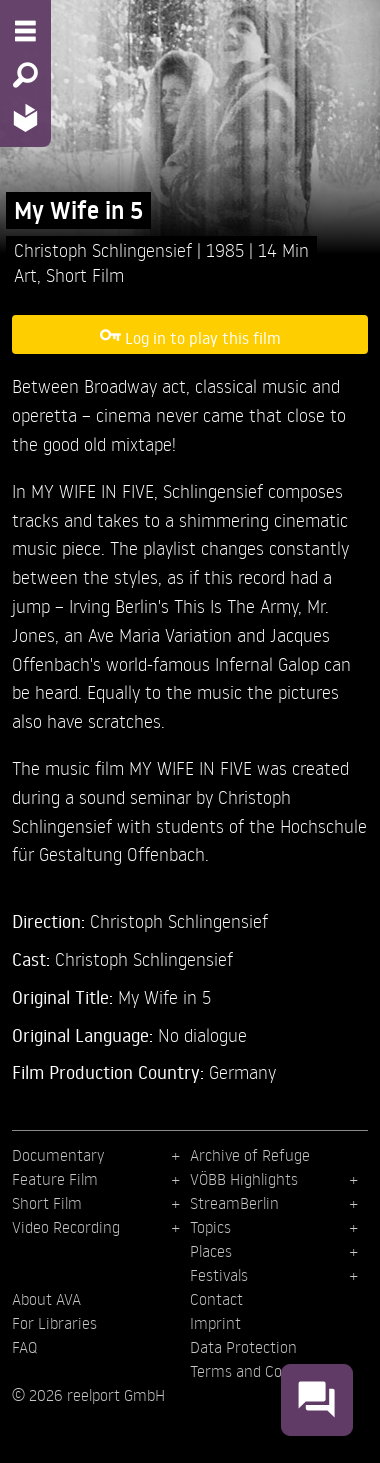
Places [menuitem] (211, 1251)
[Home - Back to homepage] (25, 117)
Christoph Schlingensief (105, 249)
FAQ (24, 1347)
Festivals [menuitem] (219, 1275)
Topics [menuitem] (210, 1227)
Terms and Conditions (263, 1371)
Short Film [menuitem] (47, 1203)
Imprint (215, 1323)
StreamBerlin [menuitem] (234, 1203)
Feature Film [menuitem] (55, 1179)
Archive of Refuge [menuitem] (250, 1155)
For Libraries (54, 1323)
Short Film (85, 274)
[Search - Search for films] (25, 75)
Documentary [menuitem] (58, 1155)
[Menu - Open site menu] (25, 31)
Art (25, 274)
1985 (227, 249)
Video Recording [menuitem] (66, 1227)
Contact (216, 1299)
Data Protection (243, 1347)
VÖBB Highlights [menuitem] (244, 1179)
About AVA (46, 1299)
